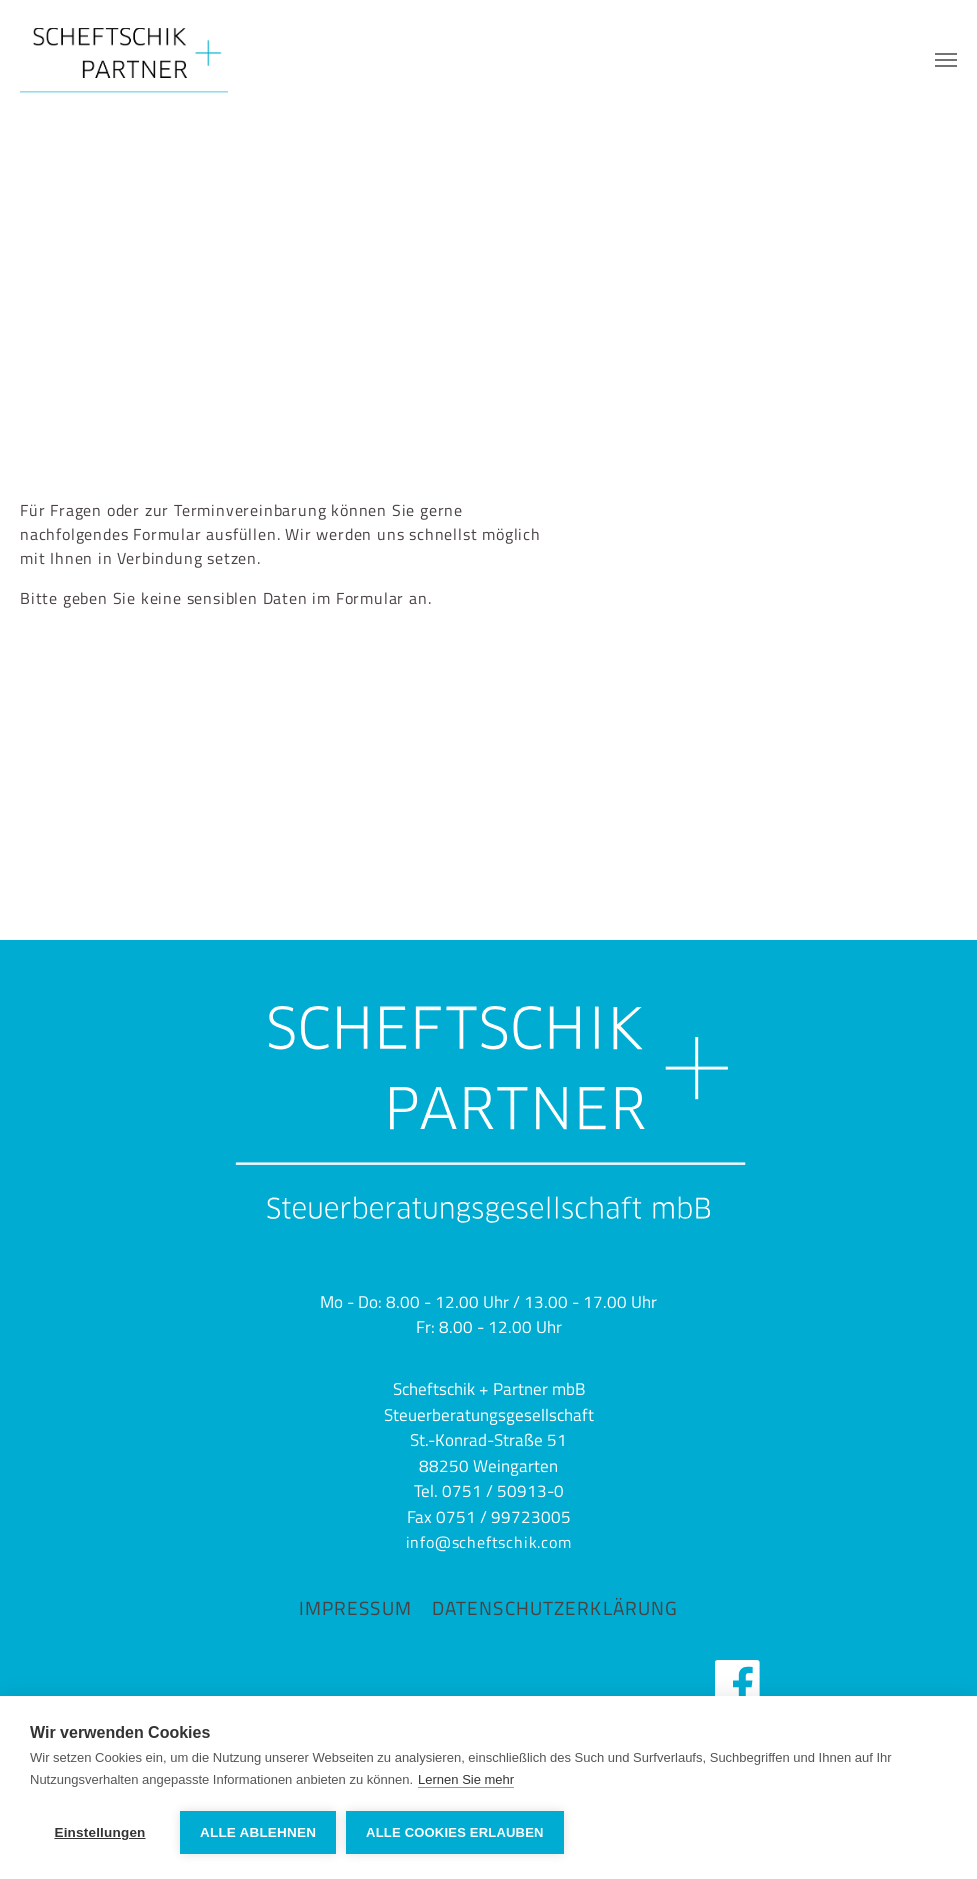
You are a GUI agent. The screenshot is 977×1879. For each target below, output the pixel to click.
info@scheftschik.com (489, 1542)
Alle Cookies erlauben (455, 1832)
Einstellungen (99, 1832)
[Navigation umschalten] (946, 60)
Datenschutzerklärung (555, 1607)
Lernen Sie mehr (466, 1779)
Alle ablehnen (258, 1832)
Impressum (355, 1607)
